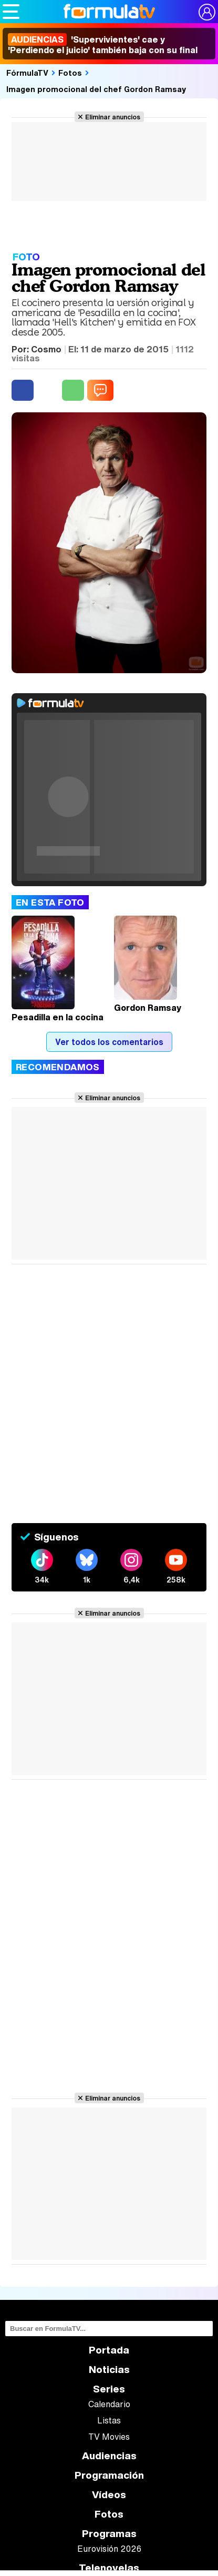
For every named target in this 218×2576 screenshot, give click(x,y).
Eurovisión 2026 (109, 2548)
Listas (109, 2420)
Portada (109, 2350)
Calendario (109, 2404)
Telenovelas (109, 2568)
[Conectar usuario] (207, 12)
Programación (109, 2475)
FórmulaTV (27, 72)
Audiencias (109, 2456)
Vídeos (109, 2495)
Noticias (109, 2370)
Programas (109, 2534)
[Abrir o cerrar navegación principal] (11, 11)
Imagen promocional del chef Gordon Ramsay (96, 89)
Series (109, 2389)
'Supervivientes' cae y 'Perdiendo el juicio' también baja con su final (103, 44)
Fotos (70, 72)
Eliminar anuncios (112, 116)
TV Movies (109, 2436)
